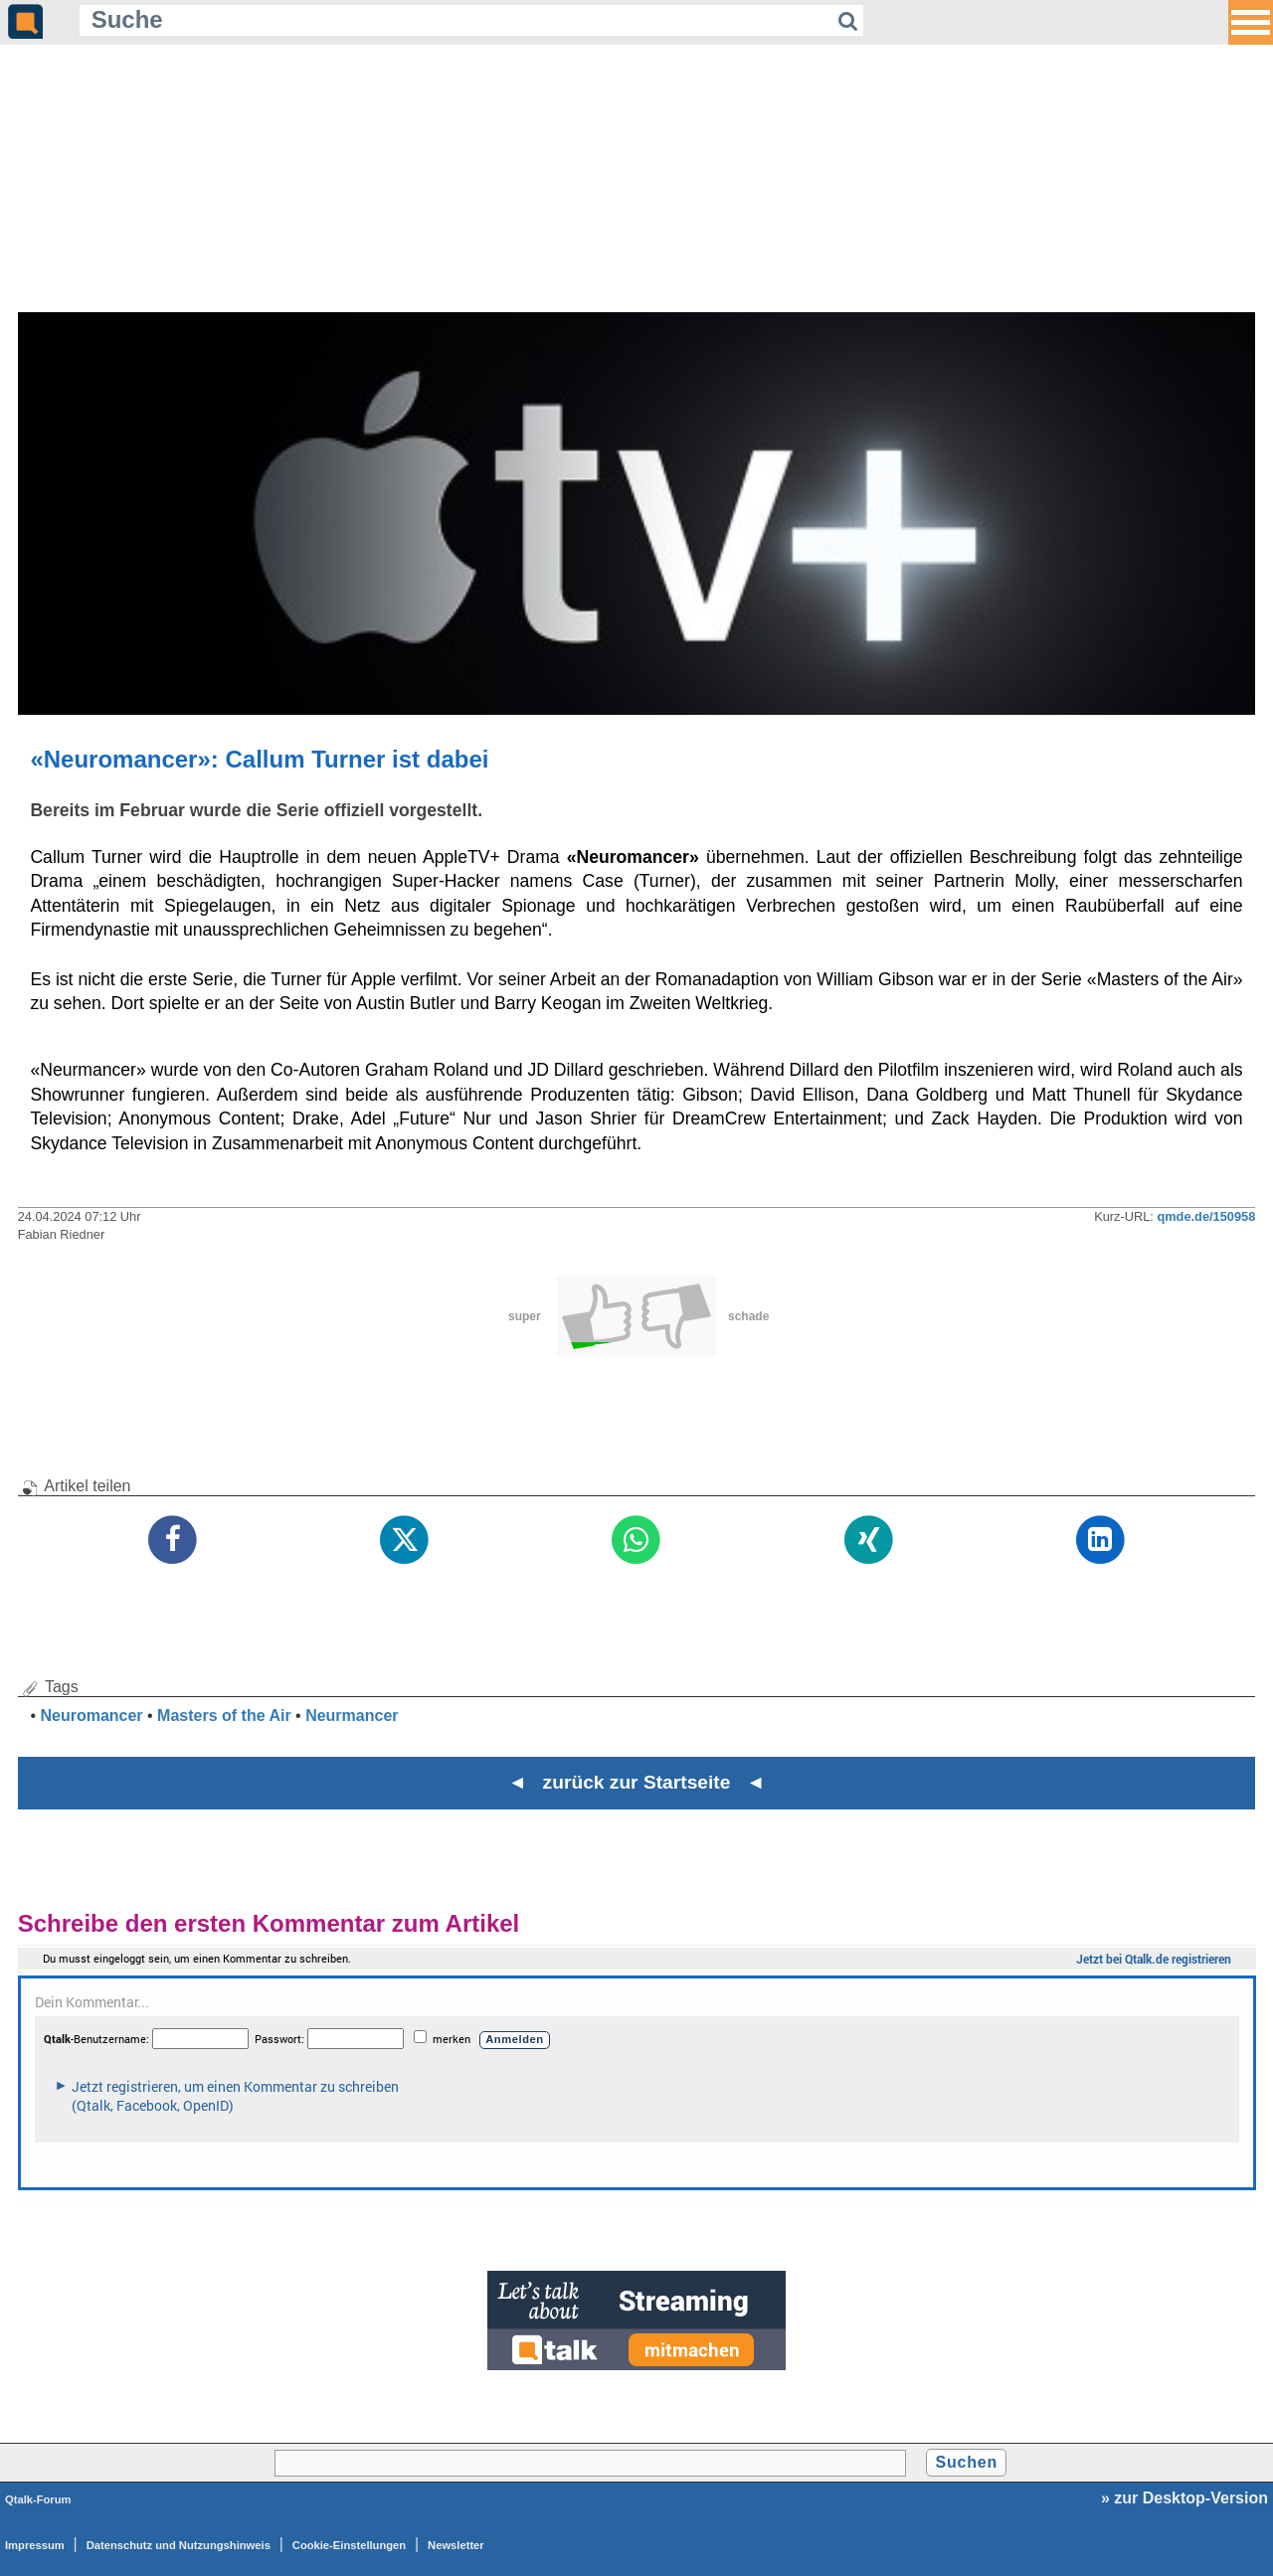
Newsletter (456, 2545)
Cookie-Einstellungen (349, 2545)
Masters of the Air (224, 1715)
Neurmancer (351, 1715)
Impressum (35, 2545)
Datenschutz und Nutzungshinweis (179, 2545)
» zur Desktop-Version (1184, 2498)
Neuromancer (91, 1715)
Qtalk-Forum (38, 2499)
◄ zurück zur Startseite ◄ (637, 1782)
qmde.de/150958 (1206, 1216)
